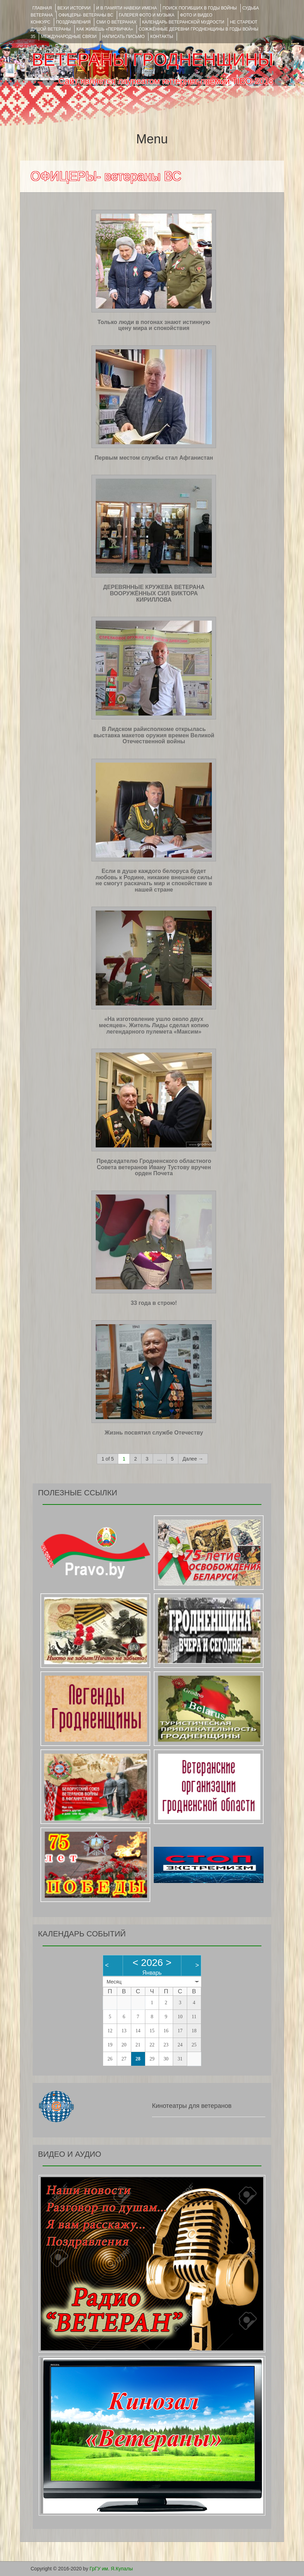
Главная (42, 8)
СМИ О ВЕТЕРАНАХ (116, 22)
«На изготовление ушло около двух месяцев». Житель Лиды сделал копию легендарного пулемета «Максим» (154, 1025)
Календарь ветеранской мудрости (183, 22)
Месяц (114, 1982)
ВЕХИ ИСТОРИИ (73, 8)
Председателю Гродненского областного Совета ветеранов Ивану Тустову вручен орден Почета (153, 1167)
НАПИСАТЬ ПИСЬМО (123, 36)
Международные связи (68, 36)
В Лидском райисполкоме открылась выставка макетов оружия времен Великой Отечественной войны (153, 735)
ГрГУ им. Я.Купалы (111, 2568)
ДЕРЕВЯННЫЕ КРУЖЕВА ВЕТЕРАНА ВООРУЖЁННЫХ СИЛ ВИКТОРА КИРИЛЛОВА (154, 593)
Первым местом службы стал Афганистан (154, 458)
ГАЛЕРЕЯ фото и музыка (147, 15)
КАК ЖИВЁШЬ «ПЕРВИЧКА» (104, 29)
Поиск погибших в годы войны (200, 8)
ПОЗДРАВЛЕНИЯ (73, 22)
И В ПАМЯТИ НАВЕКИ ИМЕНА (126, 8)
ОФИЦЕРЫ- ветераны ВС (85, 15)
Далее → (193, 1459)
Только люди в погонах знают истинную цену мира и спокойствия (153, 325)
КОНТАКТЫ (161, 36)
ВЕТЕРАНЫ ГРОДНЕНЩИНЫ (152, 60)
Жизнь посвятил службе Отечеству (153, 1433)
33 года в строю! (154, 1303)
